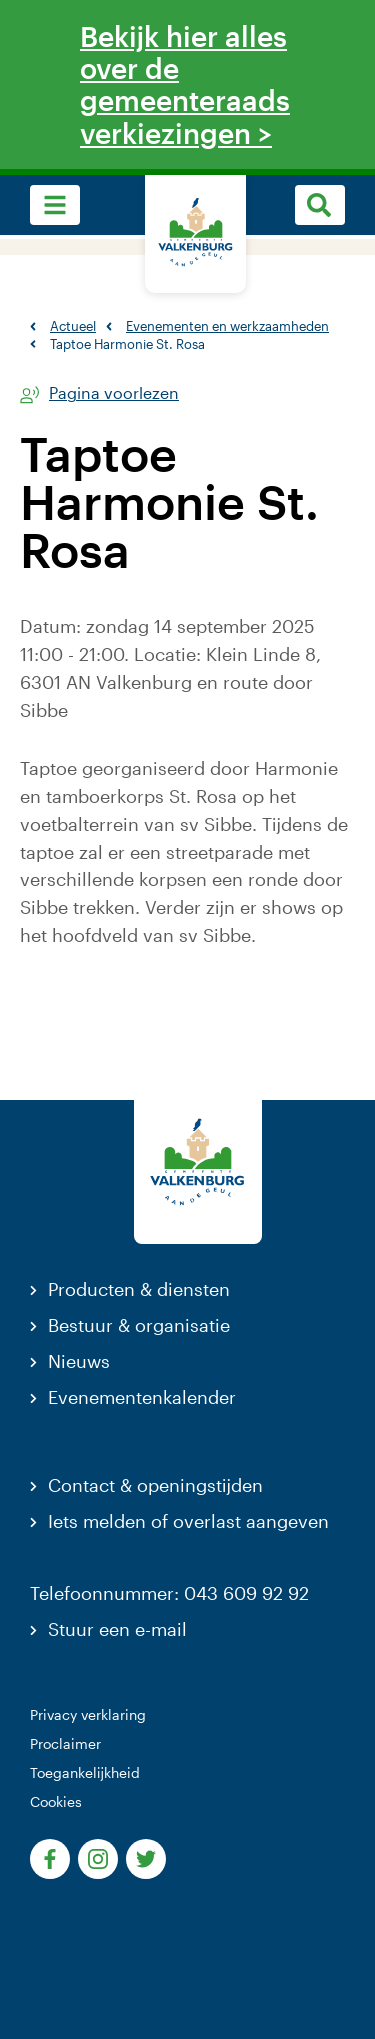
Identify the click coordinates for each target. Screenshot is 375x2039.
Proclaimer (65, 1743)
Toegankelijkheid (85, 1772)
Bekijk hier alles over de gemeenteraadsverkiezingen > (185, 84)
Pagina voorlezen (114, 393)
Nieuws (79, 1361)
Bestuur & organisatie (139, 1325)
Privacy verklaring (88, 1714)
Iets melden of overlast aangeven (188, 1521)
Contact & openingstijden (155, 1485)
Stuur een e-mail (117, 1629)
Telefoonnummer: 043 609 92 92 (169, 1593)
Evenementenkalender (142, 1397)
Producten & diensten (139, 1289)
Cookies (56, 1801)
